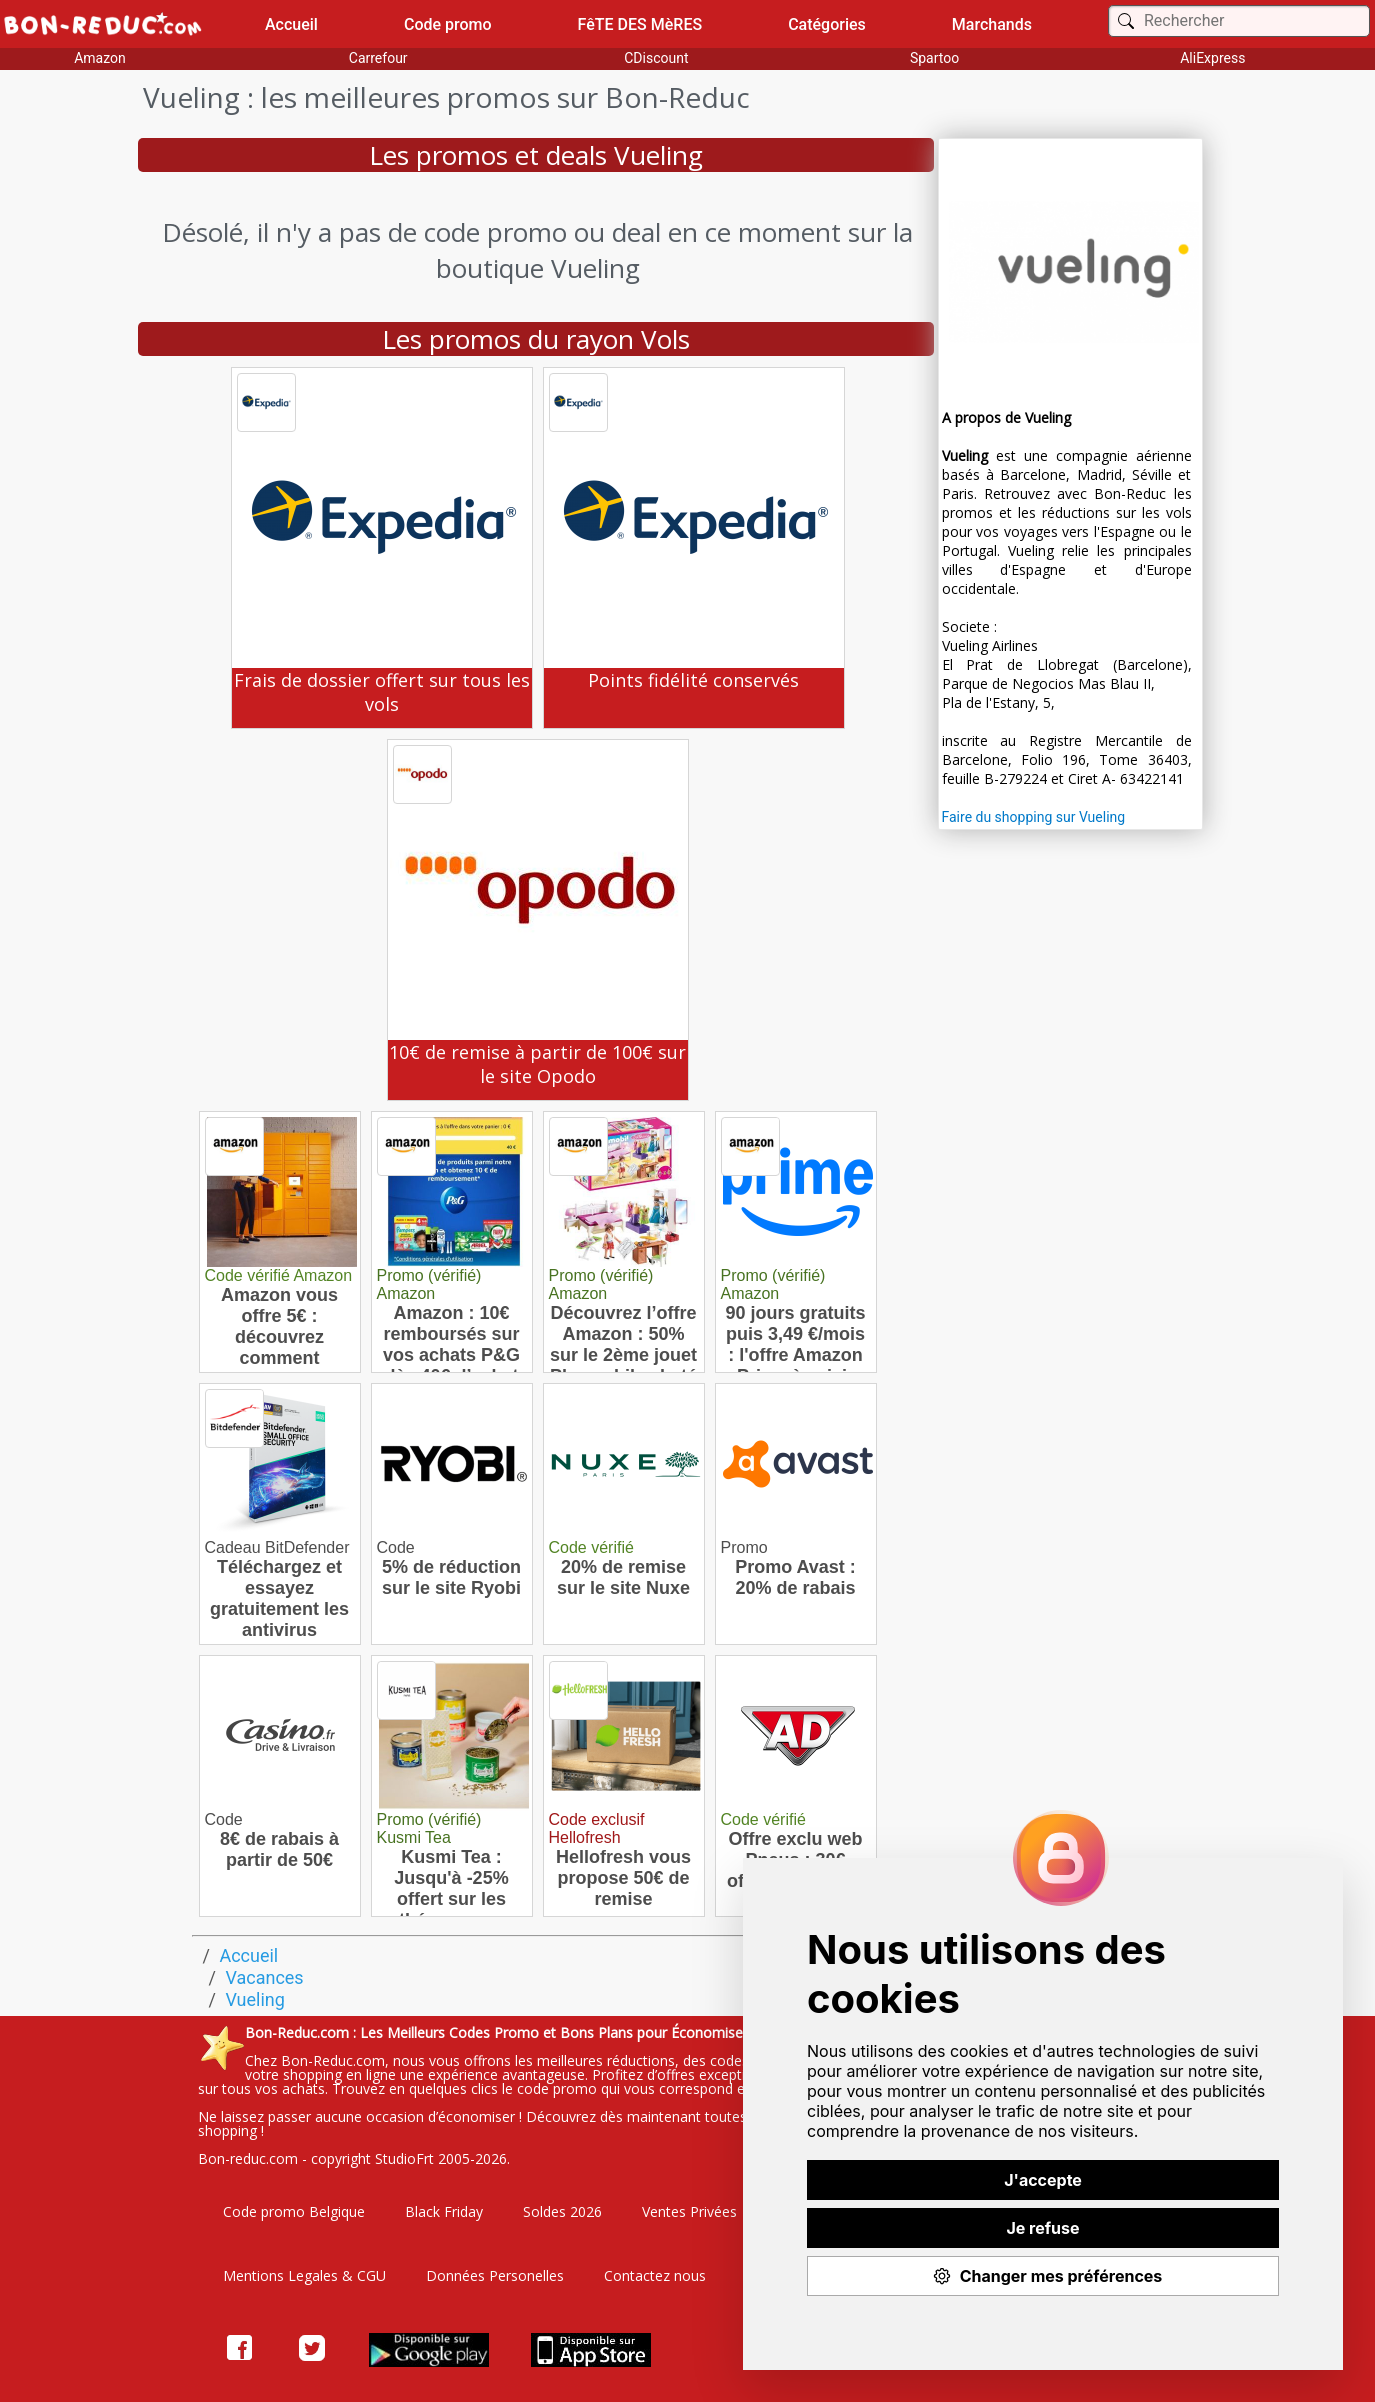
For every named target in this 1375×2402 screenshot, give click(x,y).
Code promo (448, 24)
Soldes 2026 (562, 2211)
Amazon (100, 58)
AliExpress (1212, 58)
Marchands (992, 24)
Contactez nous (655, 2275)
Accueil (291, 24)
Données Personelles (495, 2275)
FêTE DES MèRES (640, 24)
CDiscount (656, 58)
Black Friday (444, 2211)
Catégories (827, 24)
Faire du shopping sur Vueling (1034, 817)
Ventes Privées (689, 2211)
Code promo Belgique (294, 2211)
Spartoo (934, 58)
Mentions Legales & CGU (304, 2275)
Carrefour (378, 58)
